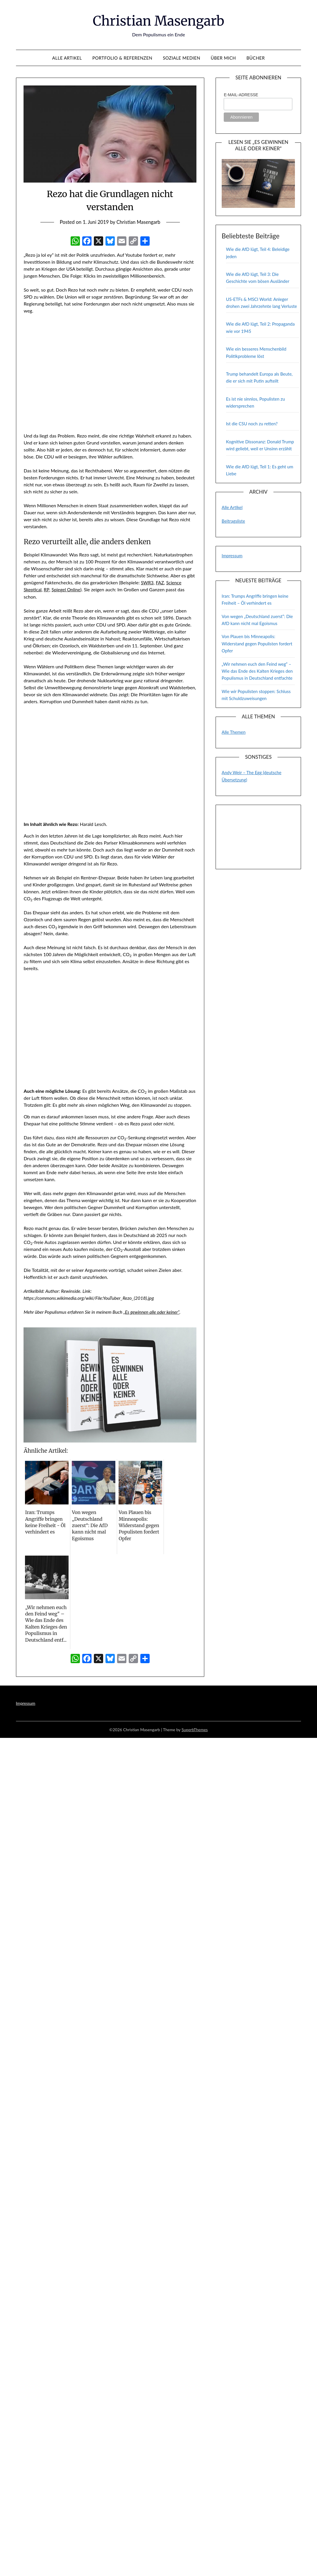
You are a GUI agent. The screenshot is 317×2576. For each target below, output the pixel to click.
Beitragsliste (233, 521)
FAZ (160, 582)
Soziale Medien (181, 57)
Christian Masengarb (158, 20)
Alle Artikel (67, 57)
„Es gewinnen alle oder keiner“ (151, 1311)
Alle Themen (234, 732)
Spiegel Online (66, 589)
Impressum (232, 555)
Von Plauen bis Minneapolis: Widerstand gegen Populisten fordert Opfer (257, 643)
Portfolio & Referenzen (122, 57)
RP (46, 589)
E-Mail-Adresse (241, 94)
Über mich (223, 57)
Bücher (255, 57)
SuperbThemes (195, 1729)
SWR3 (147, 582)
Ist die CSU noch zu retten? (252, 423)
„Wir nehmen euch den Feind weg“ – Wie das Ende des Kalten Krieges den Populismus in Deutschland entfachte (257, 671)
